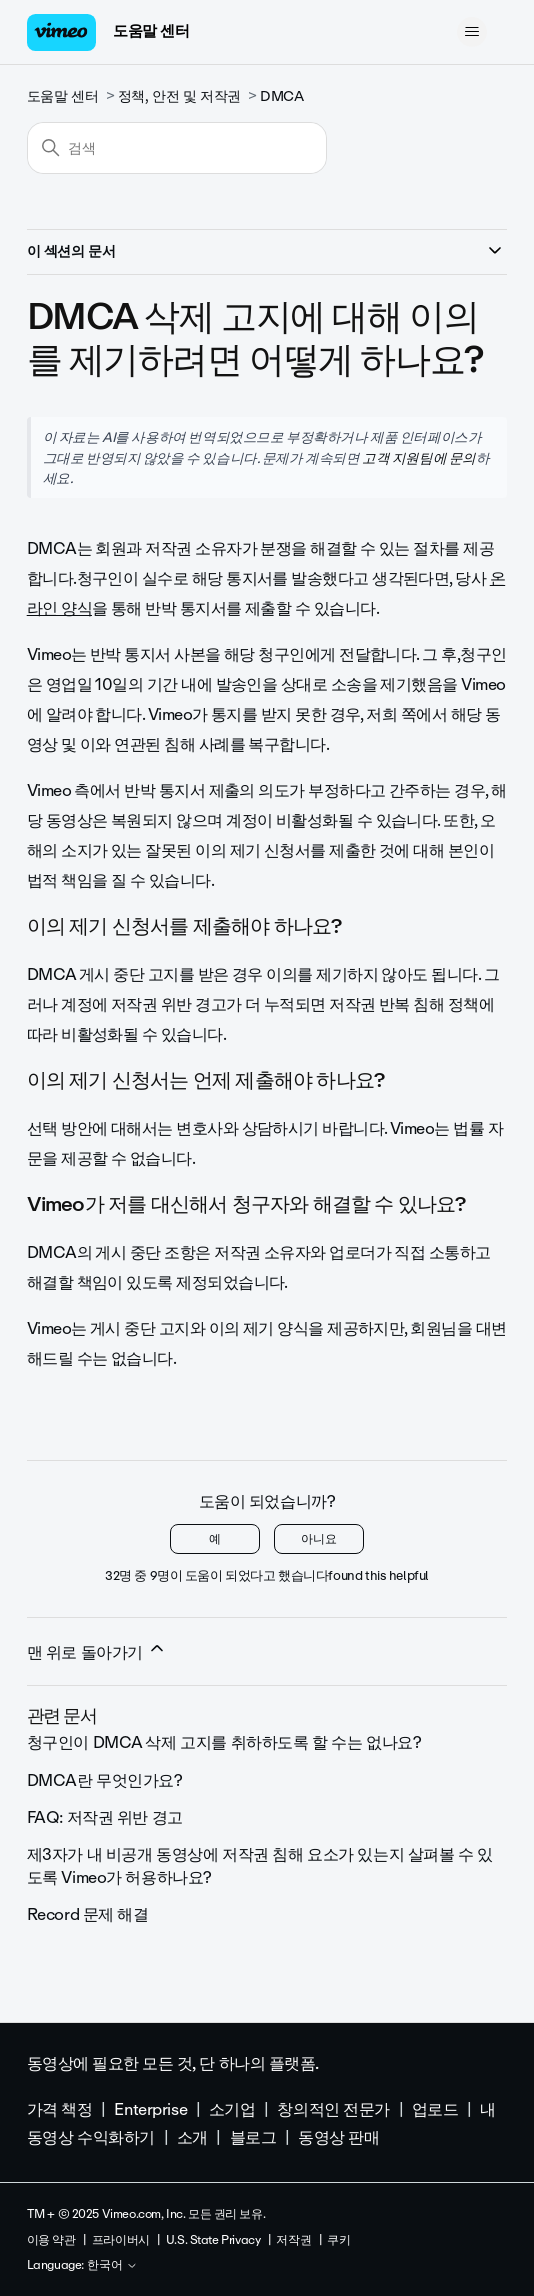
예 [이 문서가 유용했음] (215, 1539)
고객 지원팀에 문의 (419, 458)
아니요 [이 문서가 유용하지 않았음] (319, 1539)
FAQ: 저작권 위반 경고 (105, 1817)
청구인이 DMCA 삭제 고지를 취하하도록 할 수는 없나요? (224, 1742)
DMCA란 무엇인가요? (105, 1780)
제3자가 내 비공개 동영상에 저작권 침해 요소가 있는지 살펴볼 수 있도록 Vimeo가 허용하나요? (260, 1865)
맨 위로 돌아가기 (97, 1652)
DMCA (281, 96)
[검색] (177, 148)
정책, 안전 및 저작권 (179, 96)
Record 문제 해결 (88, 1914)
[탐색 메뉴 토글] (471, 32)
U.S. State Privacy (213, 2240)
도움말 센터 (151, 31)
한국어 (112, 2266)
